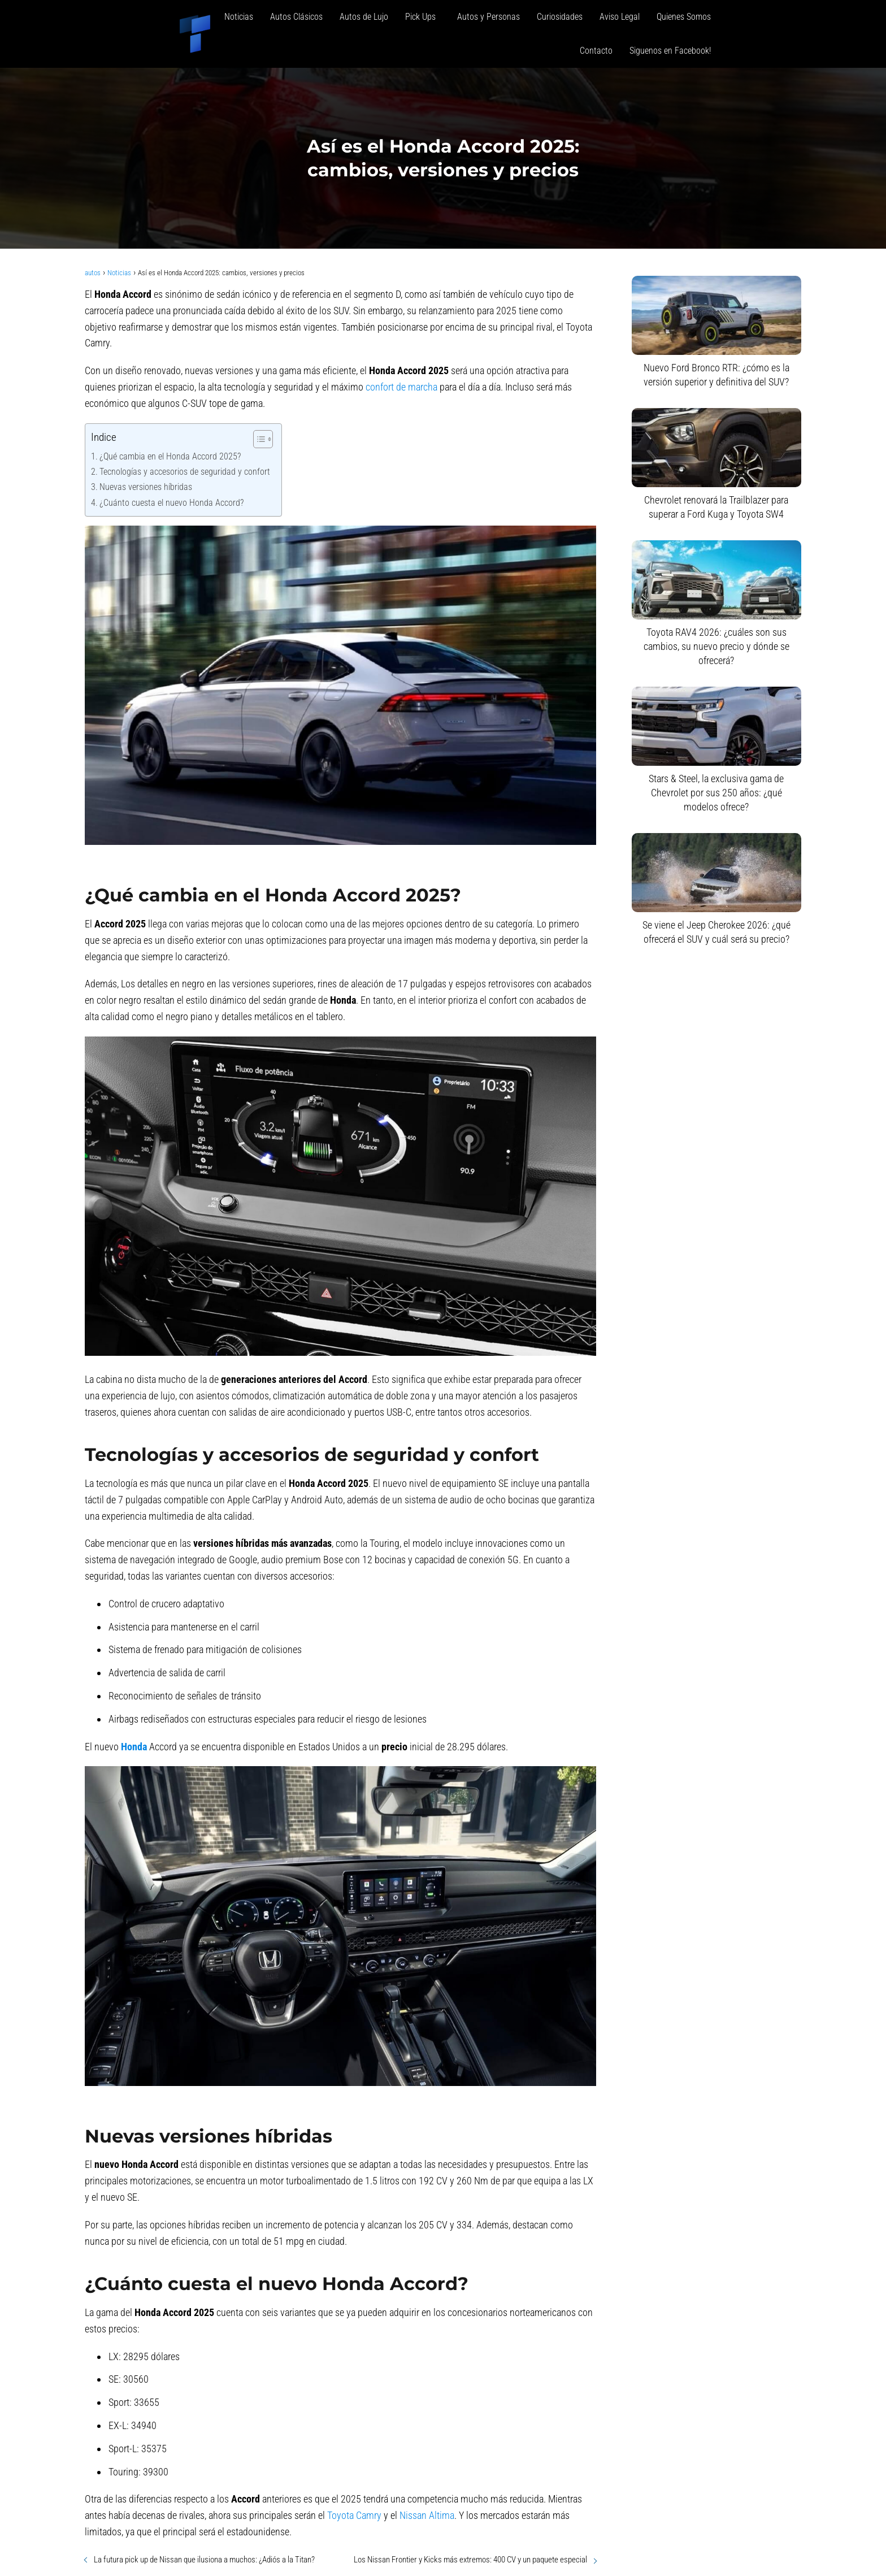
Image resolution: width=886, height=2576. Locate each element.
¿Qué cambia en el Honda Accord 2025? (170, 456)
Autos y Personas (488, 16)
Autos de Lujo (364, 16)
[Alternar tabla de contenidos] (257, 439)
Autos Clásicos (296, 16)
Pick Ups (422, 16)
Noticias (238, 16)
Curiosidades (560, 16)
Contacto (596, 50)
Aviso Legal (620, 16)
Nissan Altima (426, 2515)
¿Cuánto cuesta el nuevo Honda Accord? (171, 502)
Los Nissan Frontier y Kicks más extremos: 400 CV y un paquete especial (470, 2560)
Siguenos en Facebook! (670, 50)
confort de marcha (401, 387)
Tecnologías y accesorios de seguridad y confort (184, 471)
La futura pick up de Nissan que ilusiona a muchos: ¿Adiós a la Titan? (204, 2560)
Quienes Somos (684, 16)
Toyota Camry (354, 2515)
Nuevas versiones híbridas (145, 487)
